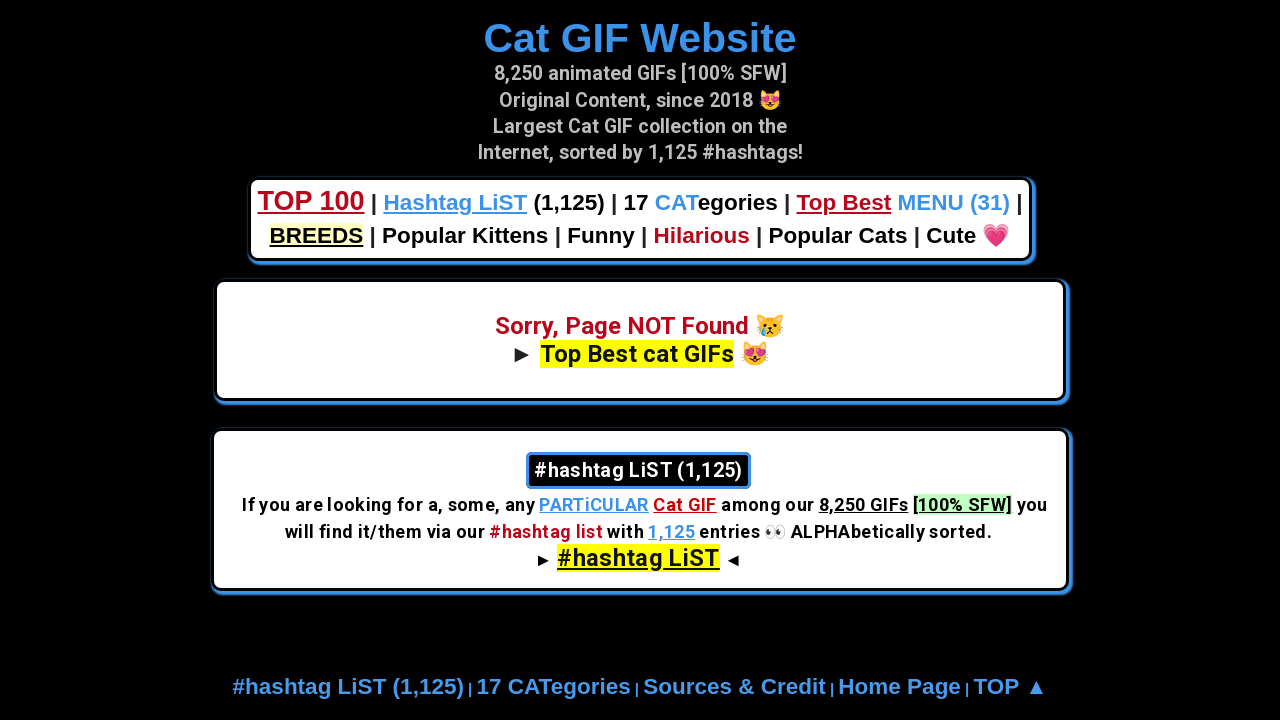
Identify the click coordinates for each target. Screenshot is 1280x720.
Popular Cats (838, 235)
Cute (951, 235)
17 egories (701, 202)
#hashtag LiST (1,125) (348, 686)
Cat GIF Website (639, 38)
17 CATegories (553, 686)
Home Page (899, 686)
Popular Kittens (465, 235)
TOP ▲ (1010, 686)
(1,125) (493, 202)
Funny (601, 235)
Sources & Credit (734, 686)
